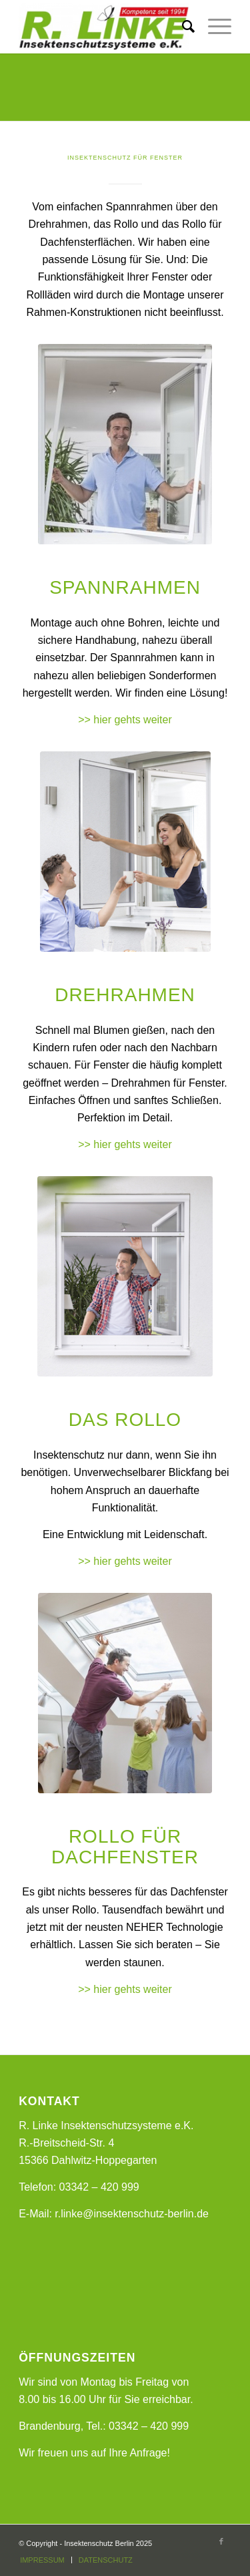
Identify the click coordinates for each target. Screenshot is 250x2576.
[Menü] (213, 26)
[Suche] (182, 26)
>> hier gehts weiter (125, 719)
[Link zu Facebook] (221, 2541)
